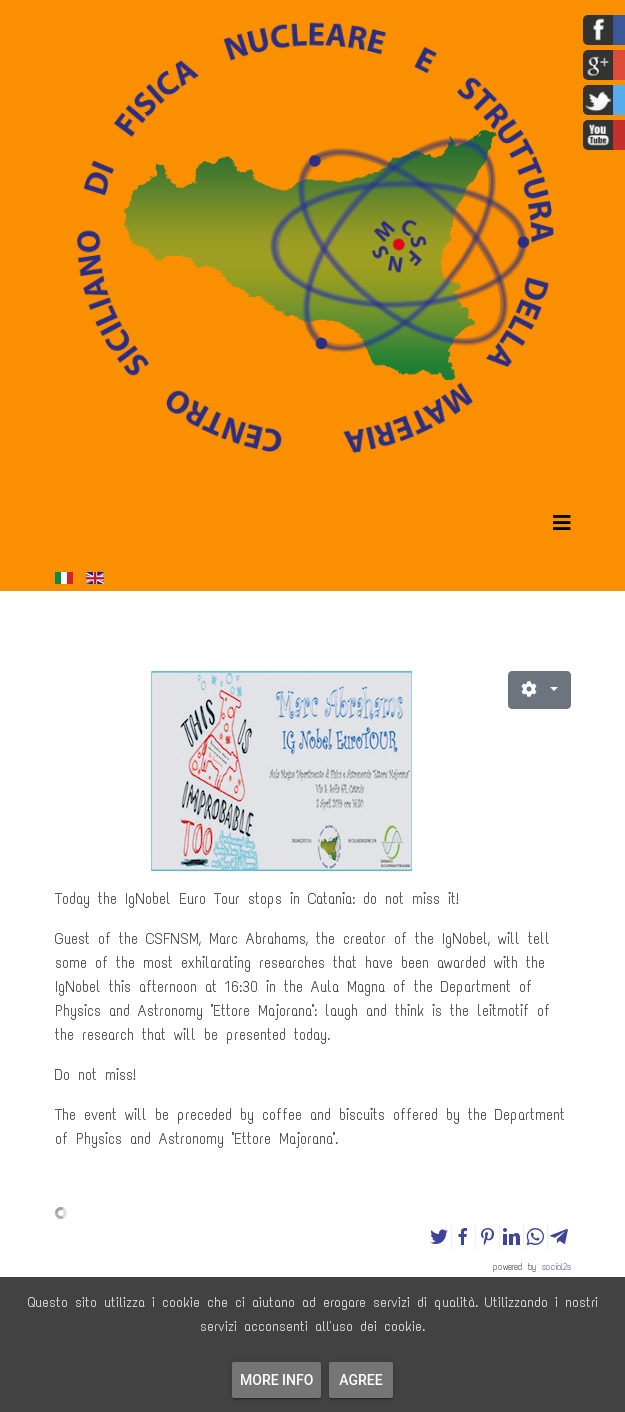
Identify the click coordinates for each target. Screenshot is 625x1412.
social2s (556, 1266)
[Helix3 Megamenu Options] (562, 523)
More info (276, 1380)
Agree (361, 1380)
